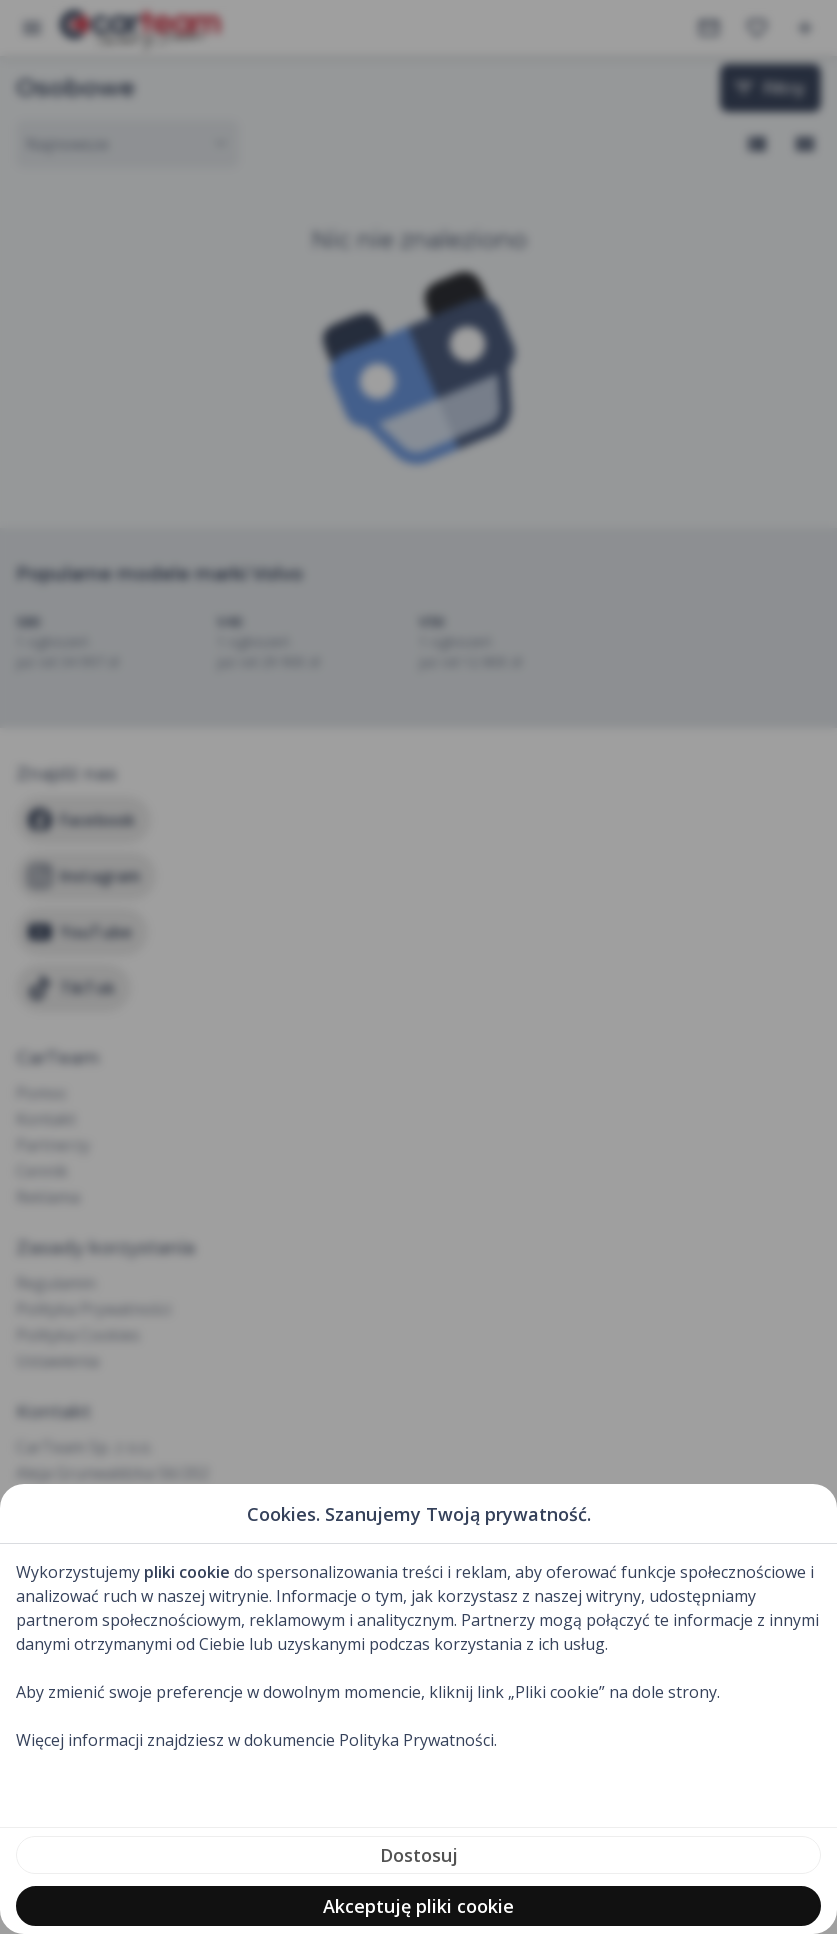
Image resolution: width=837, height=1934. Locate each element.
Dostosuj (419, 1855)
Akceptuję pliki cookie (418, 1906)
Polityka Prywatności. (418, 1740)
